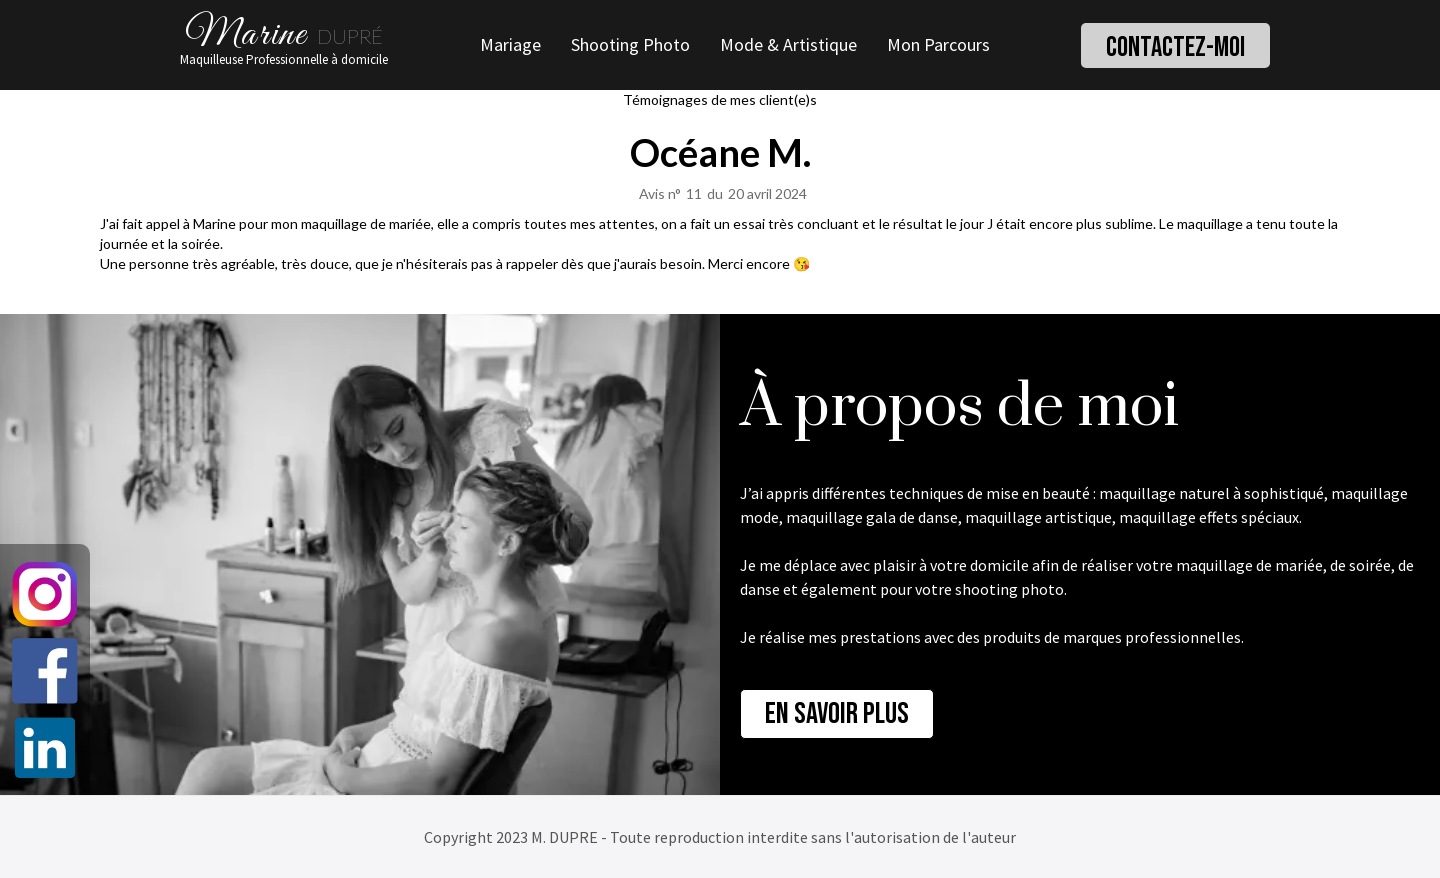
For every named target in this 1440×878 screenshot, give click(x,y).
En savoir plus (837, 714)
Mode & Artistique (788, 44)
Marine (246, 40)
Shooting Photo (630, 44)
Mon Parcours (938, 44)
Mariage (510, 44)
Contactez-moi (1175, 47)
